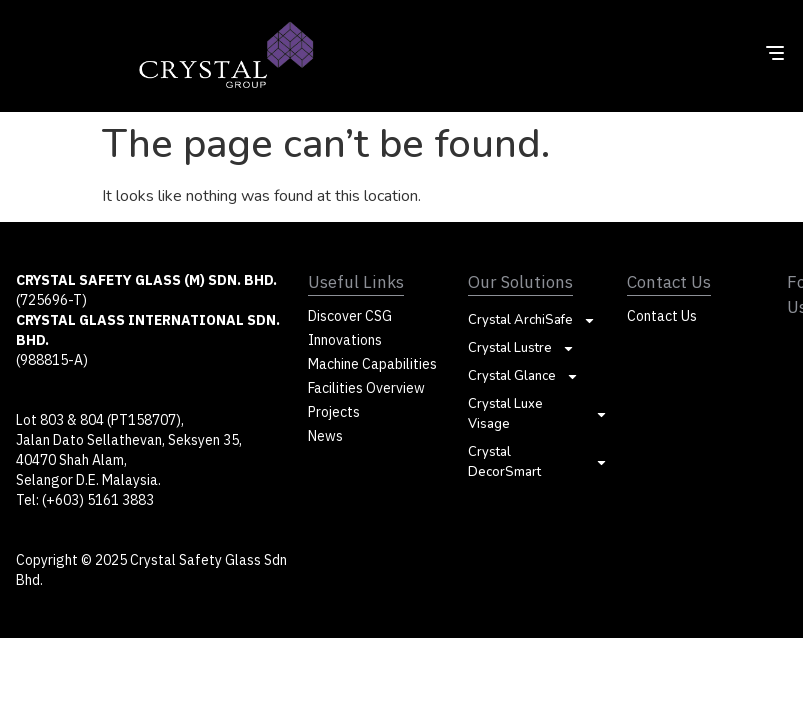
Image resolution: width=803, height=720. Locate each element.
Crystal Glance (523, 376)
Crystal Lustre (521, 348)
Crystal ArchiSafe (532, 320)
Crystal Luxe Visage (538, 414)
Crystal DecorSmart (538, 462)
